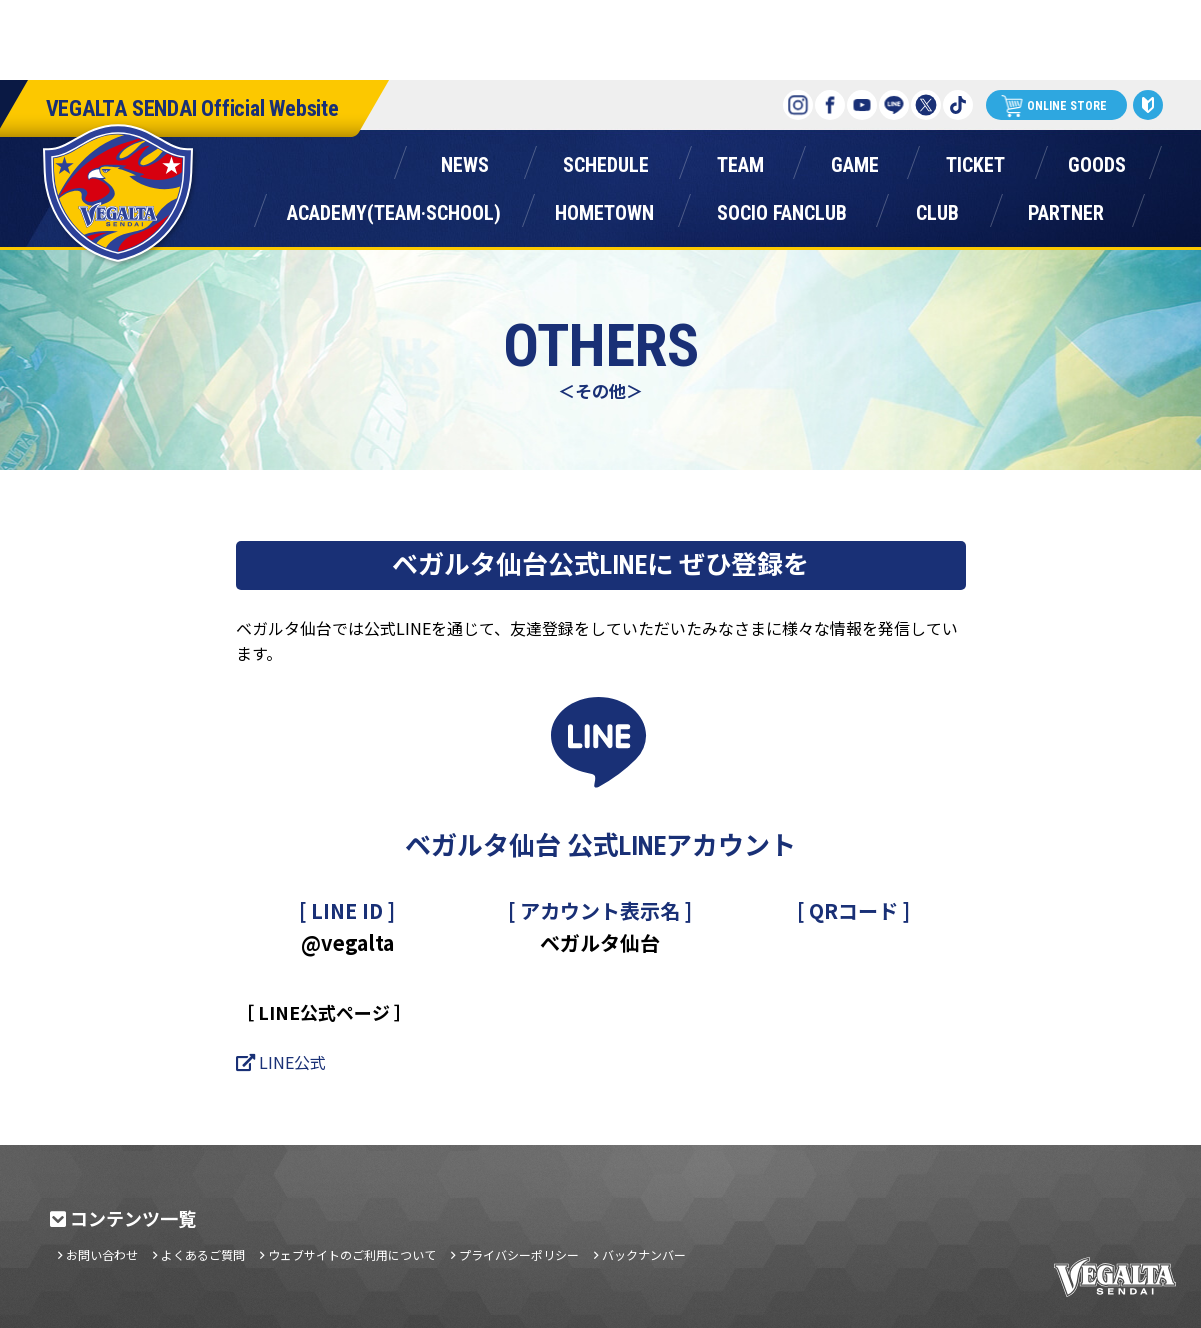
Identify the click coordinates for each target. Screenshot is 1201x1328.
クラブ (938, 208)
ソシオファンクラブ (782, 208)
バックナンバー (644, 1255)
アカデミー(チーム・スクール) (394, 208)
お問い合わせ (102, 1255)
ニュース (465, 160)
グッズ (1097, 160)
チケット (976, 160)
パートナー (1066, 208)
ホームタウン (605, 208)
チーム (741, 160)
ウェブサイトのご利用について (352, 1255)
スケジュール (606, 160)
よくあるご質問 (203, 1255)
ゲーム (855, 160)
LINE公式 (292, 1062)
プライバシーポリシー (519, 1255)
